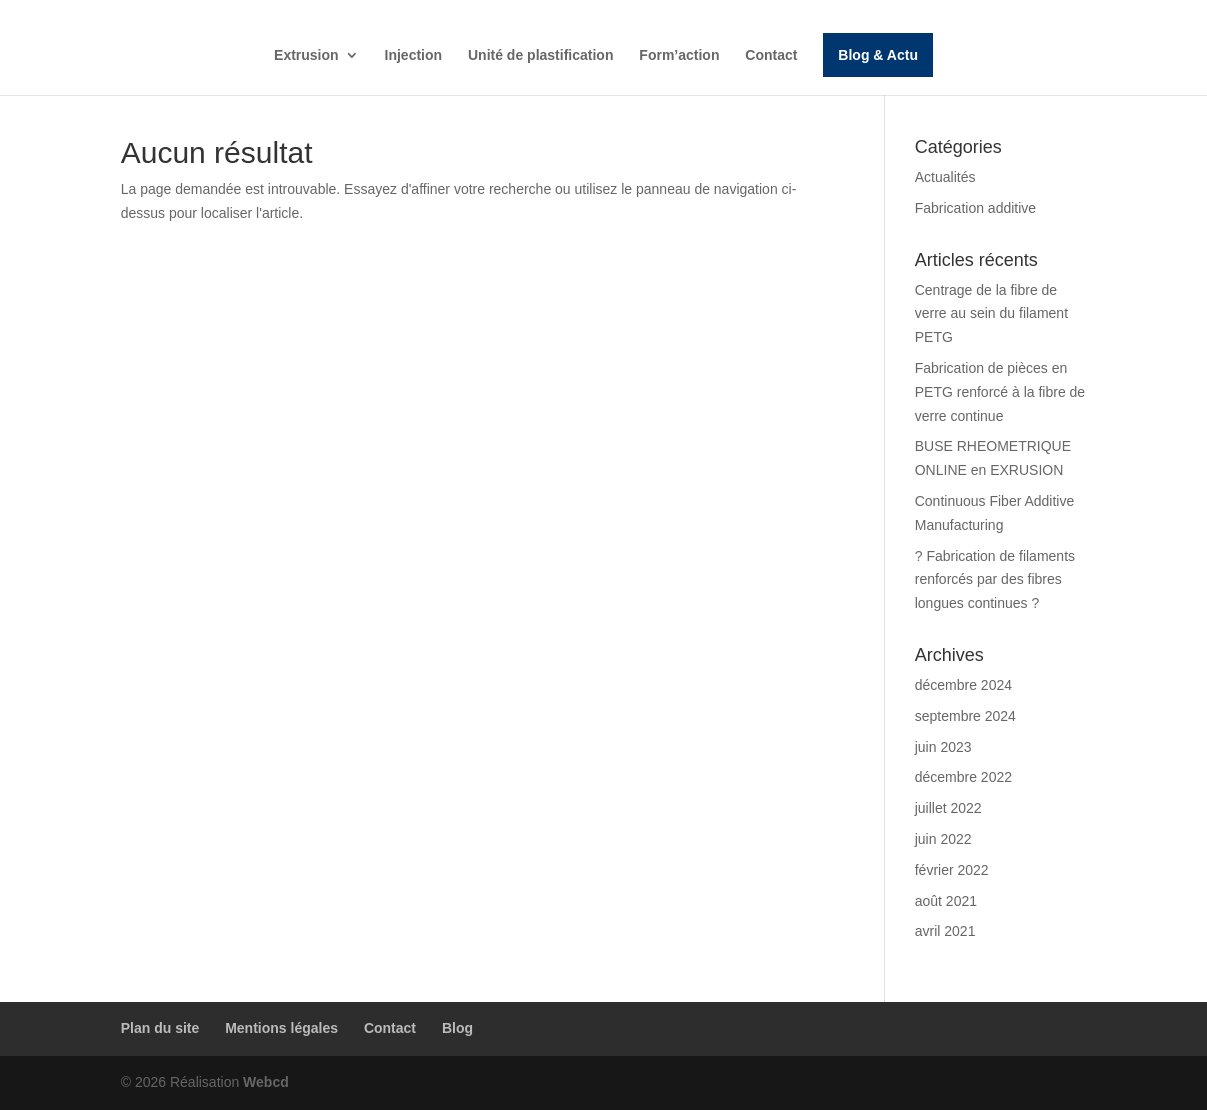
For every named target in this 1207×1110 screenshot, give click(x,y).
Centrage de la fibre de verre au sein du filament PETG (991, 314)
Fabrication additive (975, 208)
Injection (414, 55)
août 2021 (946, 901)
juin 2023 (943, 747)
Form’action (679, 55)
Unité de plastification (540, 55)
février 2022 (952, 870)
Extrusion (306, 55)
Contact (771, 55)
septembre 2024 (965, 716)
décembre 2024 (963, 685)
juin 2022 (943, 839)
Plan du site (160, 1028)
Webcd (266, 1082)
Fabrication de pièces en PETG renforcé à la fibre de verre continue (1000, 392)
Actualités (945, 177)
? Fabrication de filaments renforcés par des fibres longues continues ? (995, 580)
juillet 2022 (948, 808)
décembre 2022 (963, 777)
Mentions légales (281, 1028)
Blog (457, 1028)
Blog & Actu (878, 55)
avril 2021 (945, 931)
